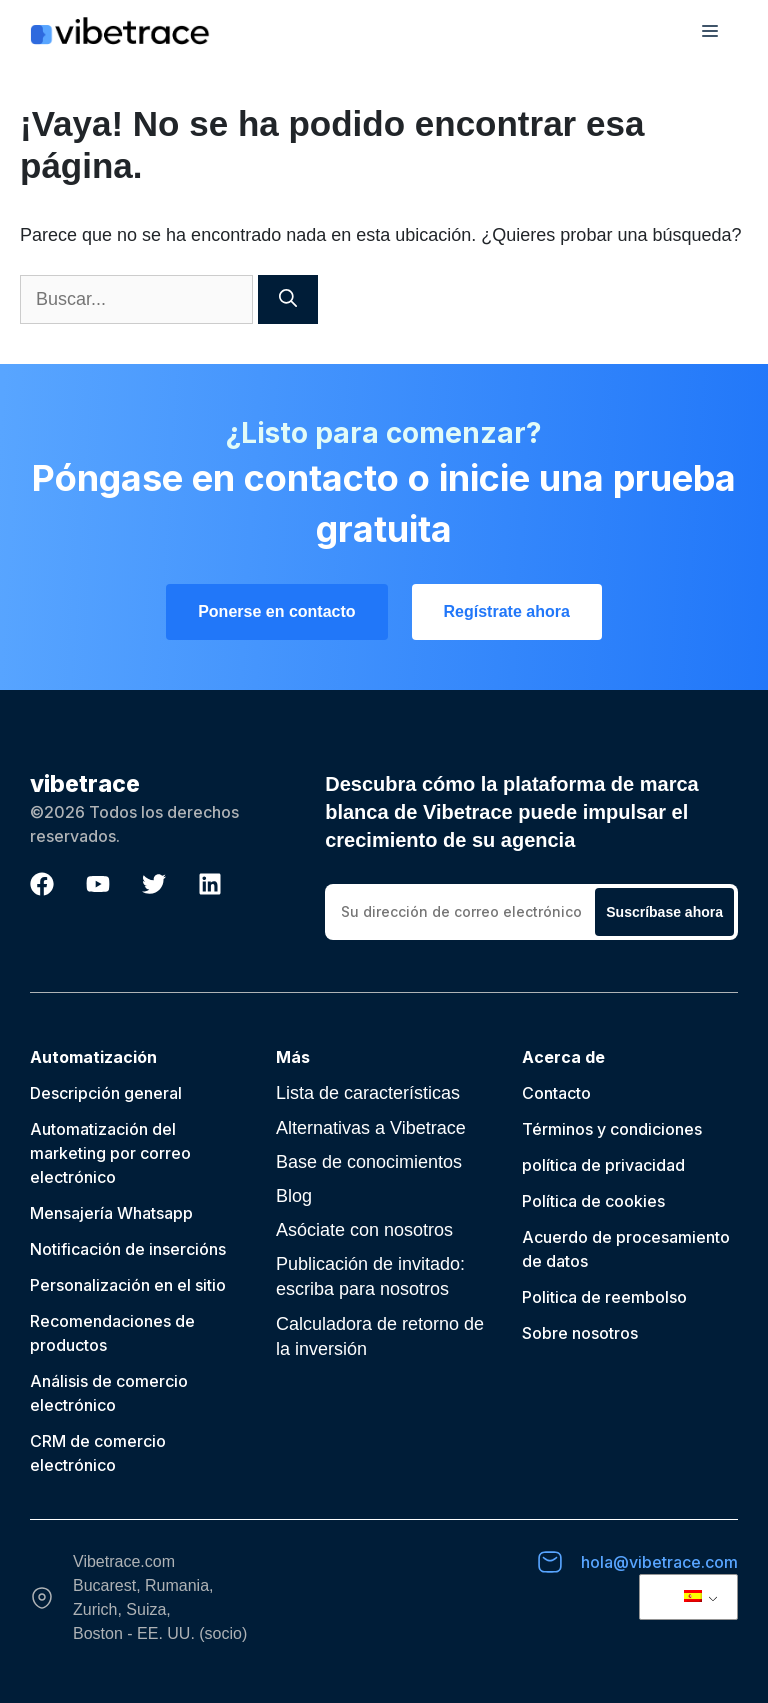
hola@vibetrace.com (659, 1562)
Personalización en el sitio (128, 1285)
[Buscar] (288, 299)
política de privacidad (603, 1165)
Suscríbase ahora (664, 912)
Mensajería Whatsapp (111, 1213)
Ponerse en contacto (276, 611)
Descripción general (106, 1093)
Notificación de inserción (124, 1249)
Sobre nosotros (580, 1333)
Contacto (556, 1093)
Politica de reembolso (604, 1297)
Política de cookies (593, 1201)
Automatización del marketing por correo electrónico (110, 1153)
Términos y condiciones (612, 1129)
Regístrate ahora (507, 611)
